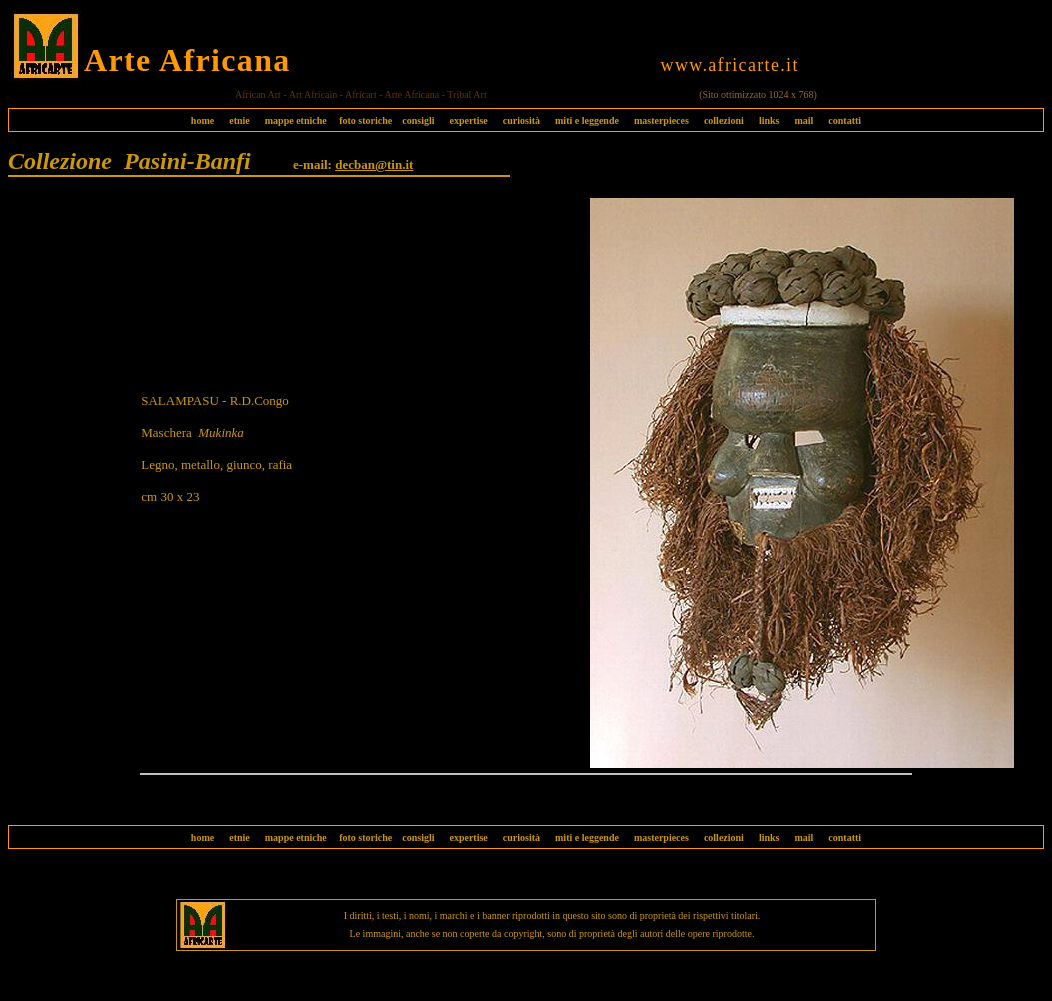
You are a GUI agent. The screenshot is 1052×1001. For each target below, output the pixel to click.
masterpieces (661, 120)
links (769, 120)
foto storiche (365, 120)
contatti (844, 120)
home (202, 120)
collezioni (724, 120)
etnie (234, 120)
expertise (468, 120)
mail (803, 120)
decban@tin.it (374, 164)
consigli (418, 120)
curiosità (521, 120)
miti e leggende (587, 120)
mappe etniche (296, 120)
